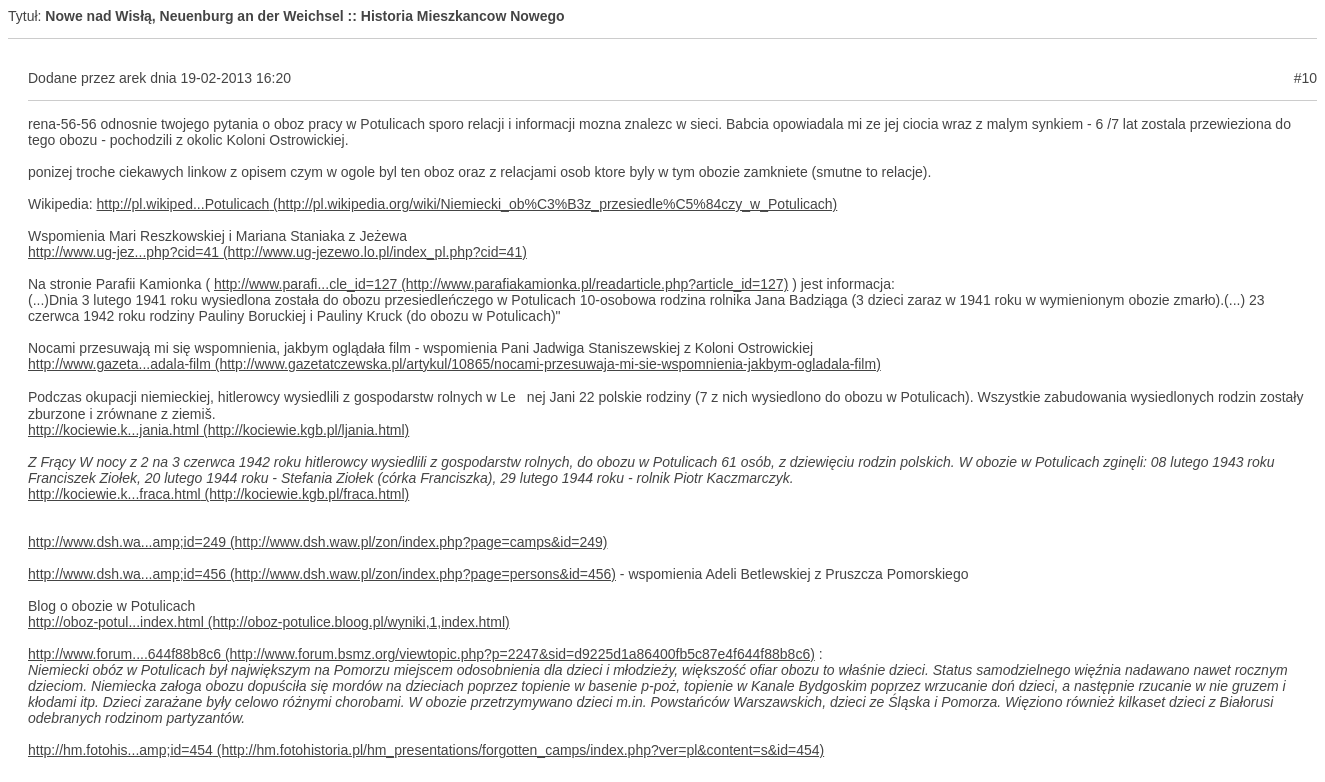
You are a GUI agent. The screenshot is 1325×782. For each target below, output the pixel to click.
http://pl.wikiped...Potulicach (182, 204)
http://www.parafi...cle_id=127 (305, 284)
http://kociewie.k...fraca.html (114, 494)
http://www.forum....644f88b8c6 (124, 654)
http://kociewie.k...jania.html (113, 430)
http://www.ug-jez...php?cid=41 (123, 252)
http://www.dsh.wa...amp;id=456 (127, 574)
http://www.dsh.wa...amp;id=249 (127, 542)
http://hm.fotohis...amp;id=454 (120, 750)
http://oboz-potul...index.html (116, 622)
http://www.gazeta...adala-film (119, 364)
